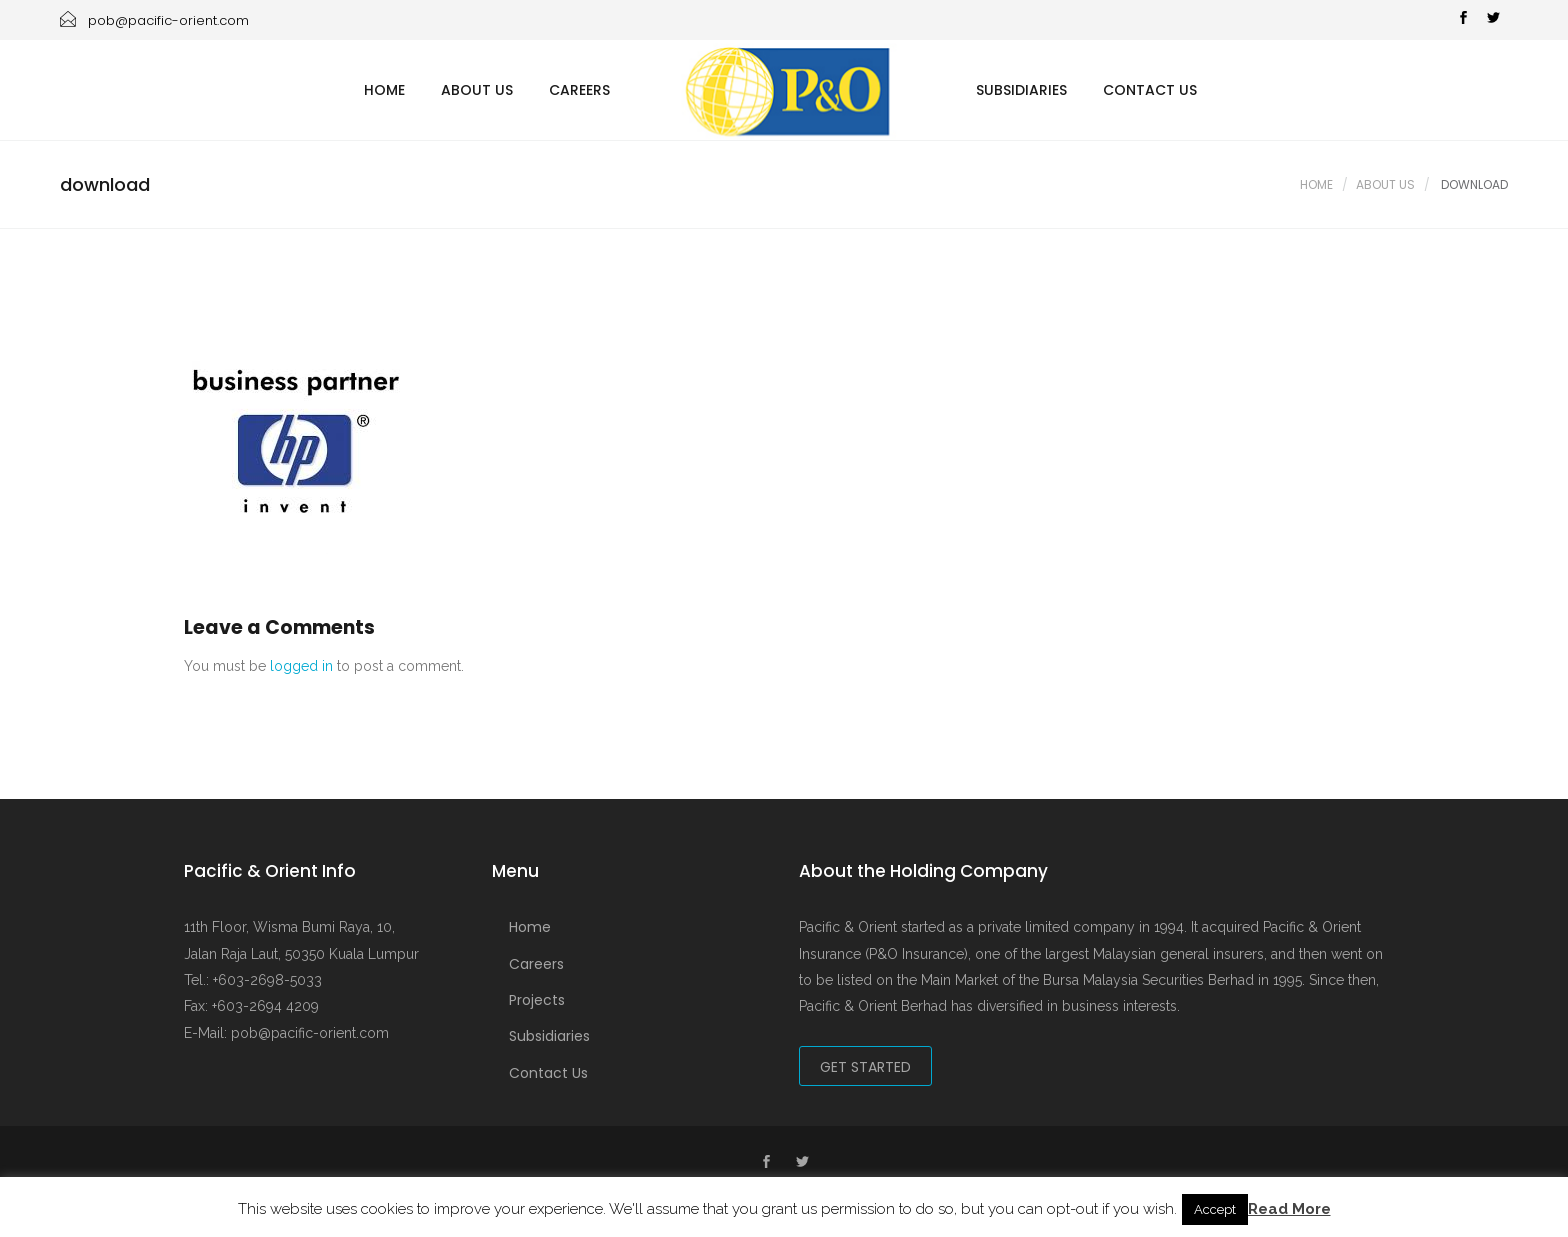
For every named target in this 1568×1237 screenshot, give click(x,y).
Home (384, 90)
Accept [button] (1215, 1209)
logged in (301, 666)
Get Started (865, 1067)
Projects (537, 1000)
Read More (1289, 1209)
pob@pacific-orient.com (154, 20)
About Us (477, 90)
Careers (579, 90)
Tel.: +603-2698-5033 (253, 980)
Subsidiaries (1021, 90)
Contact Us (1150, 90)
